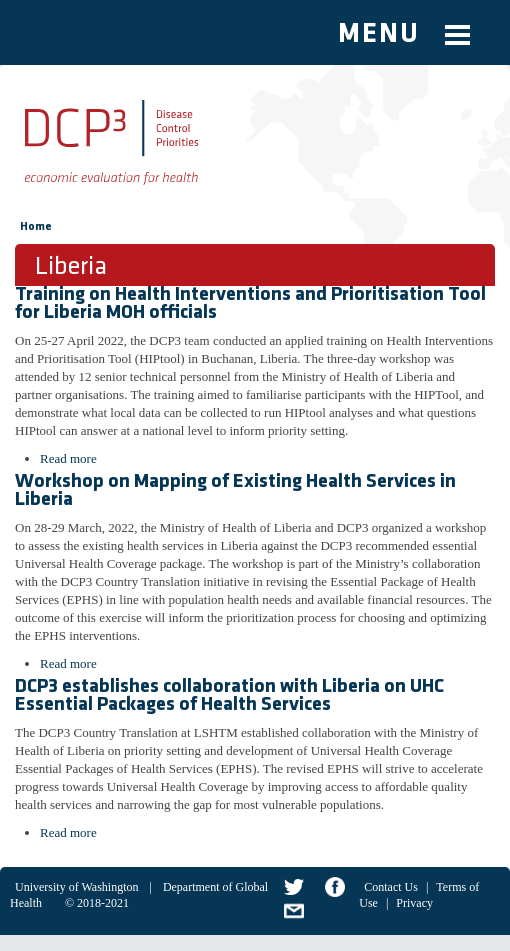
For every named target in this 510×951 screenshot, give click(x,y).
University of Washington (76, 887)
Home (36, 227)
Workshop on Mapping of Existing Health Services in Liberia (235, 491)
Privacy (414, 903)
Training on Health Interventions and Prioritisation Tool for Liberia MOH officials (250, 304)
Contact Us (391, 887)
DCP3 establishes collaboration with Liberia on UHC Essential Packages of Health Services (229, 696)
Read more (68, 458)
